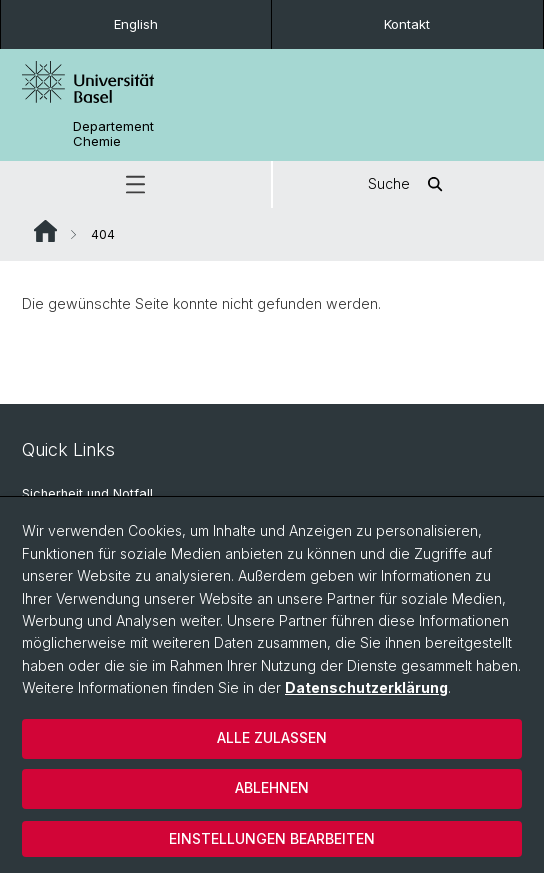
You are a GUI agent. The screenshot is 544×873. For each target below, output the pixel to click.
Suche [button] (409, 184)
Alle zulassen (272, 737)
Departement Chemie (113, 134)
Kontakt (407, 24)
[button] (135, 184)
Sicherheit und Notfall (87, 493)
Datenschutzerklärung (366, 687)
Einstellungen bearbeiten (272, 838)
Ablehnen (272, 787)
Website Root (45, 231)
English (136, 24)
